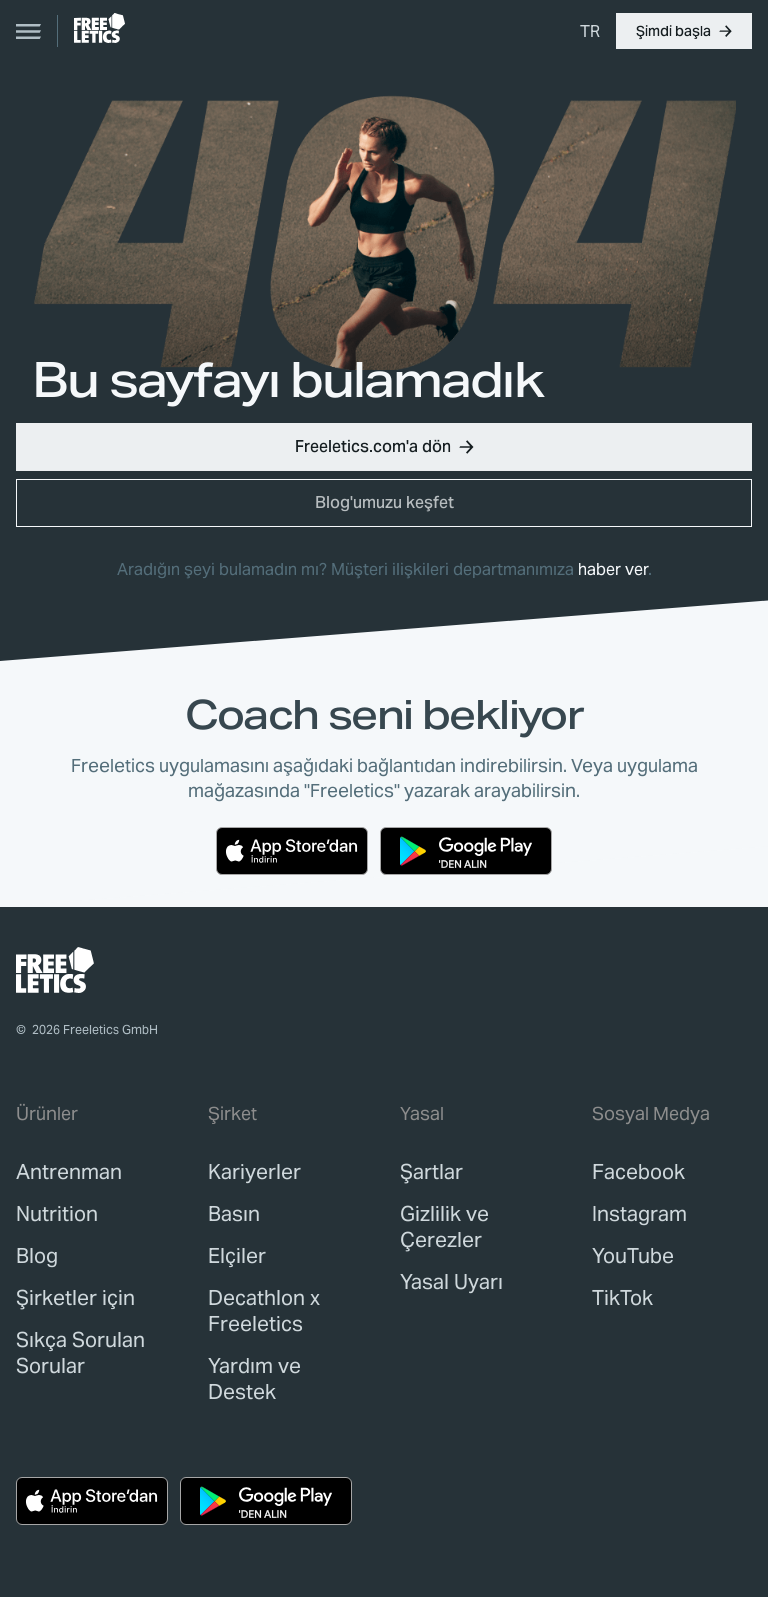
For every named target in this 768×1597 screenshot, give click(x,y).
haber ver (613, 569)
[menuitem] (590, 31)
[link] (99, 28)
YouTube (633, 1256)
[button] (684, 31)
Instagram (639, 1214)
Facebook (638, 1172)
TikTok (622, 1298)
